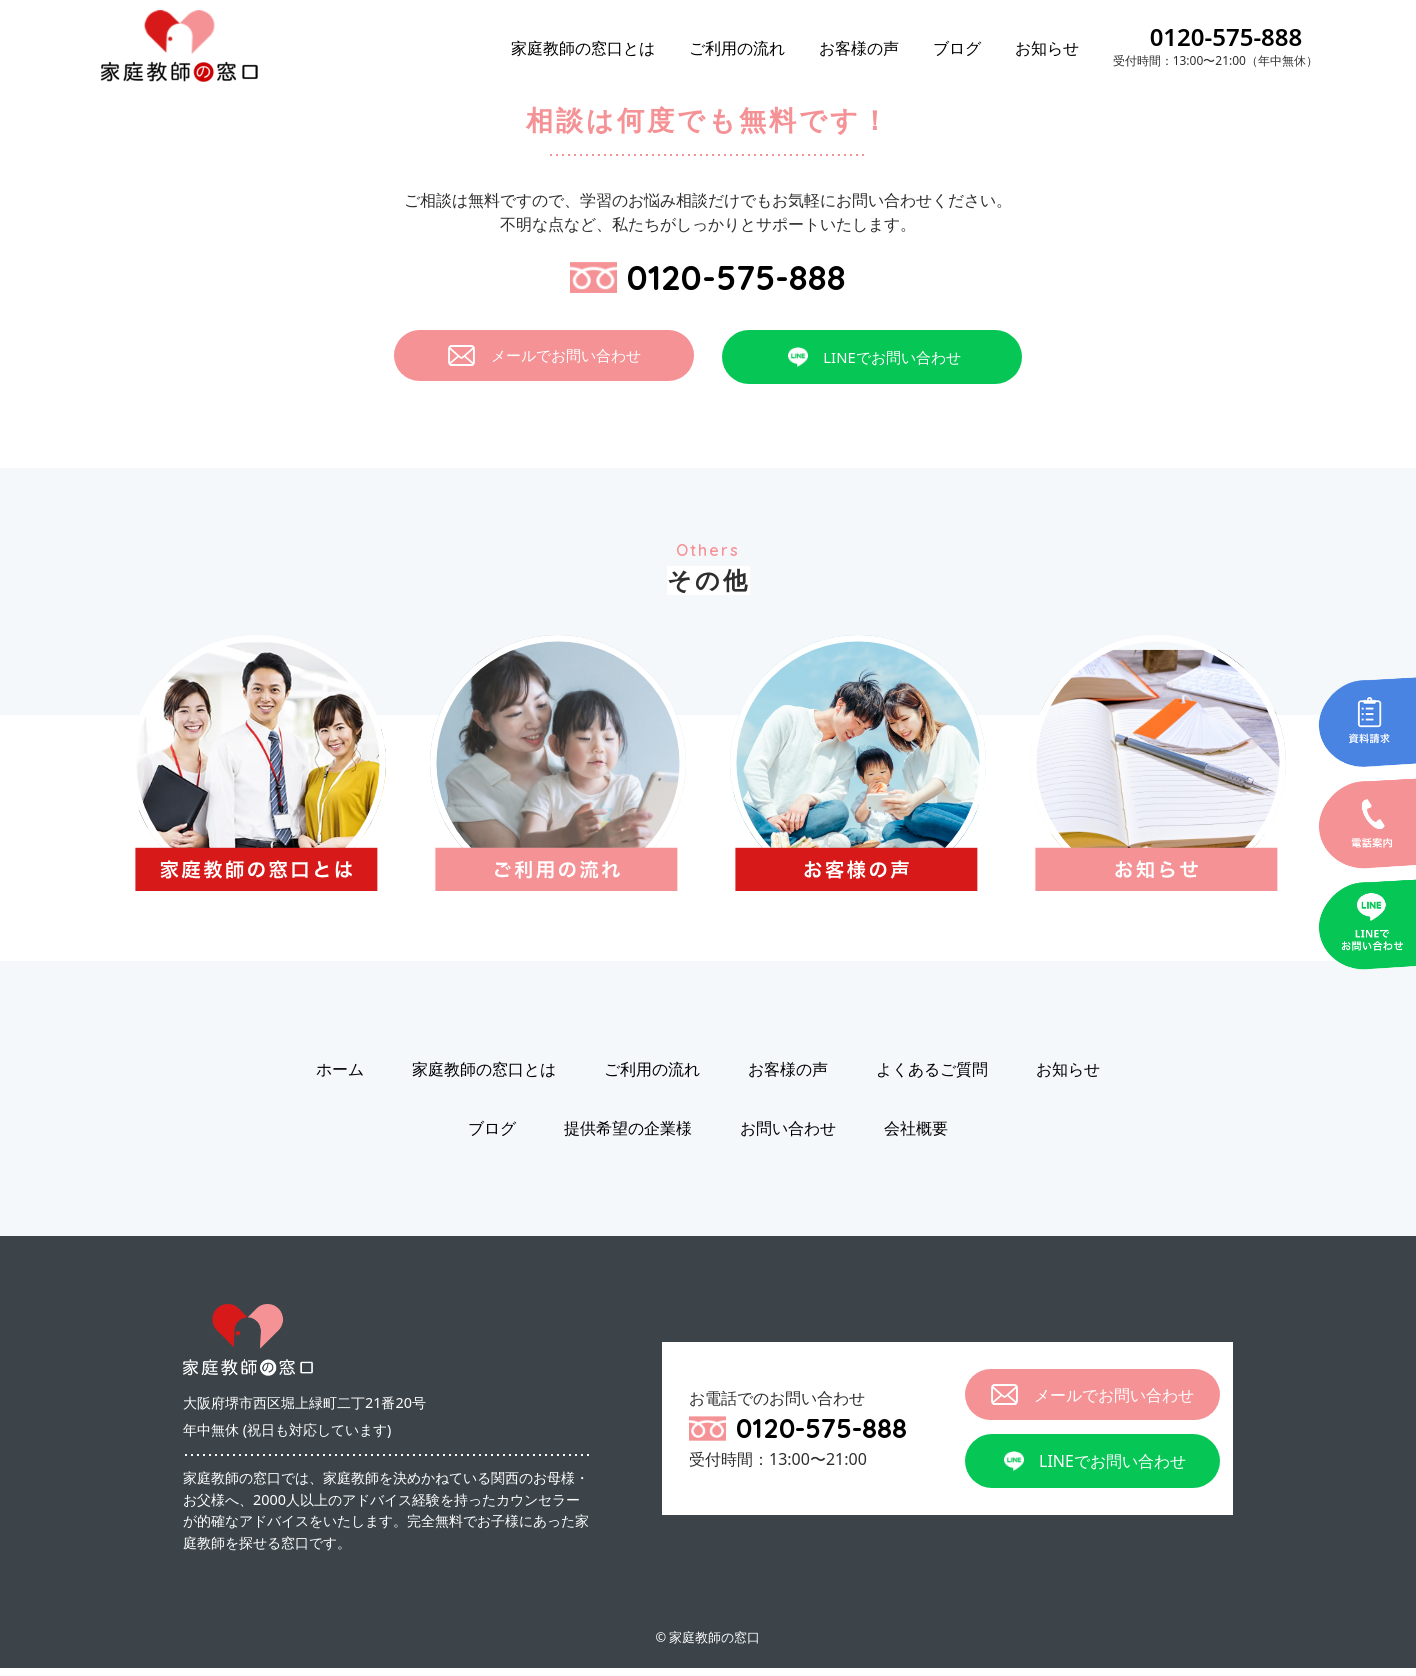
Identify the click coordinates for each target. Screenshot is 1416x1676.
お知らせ (1047, 48)
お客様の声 (859, 48)
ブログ (957, 48)
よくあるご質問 (932, 1077)
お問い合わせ (788, 1136)
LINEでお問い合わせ (872, 365)
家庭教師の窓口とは (583, 48)
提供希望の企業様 (628, 1136)
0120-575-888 (1226, 36)
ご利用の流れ (737, 48)
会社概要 (916, 1136)
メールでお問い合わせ (544, 363)
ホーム (340, 1077)
